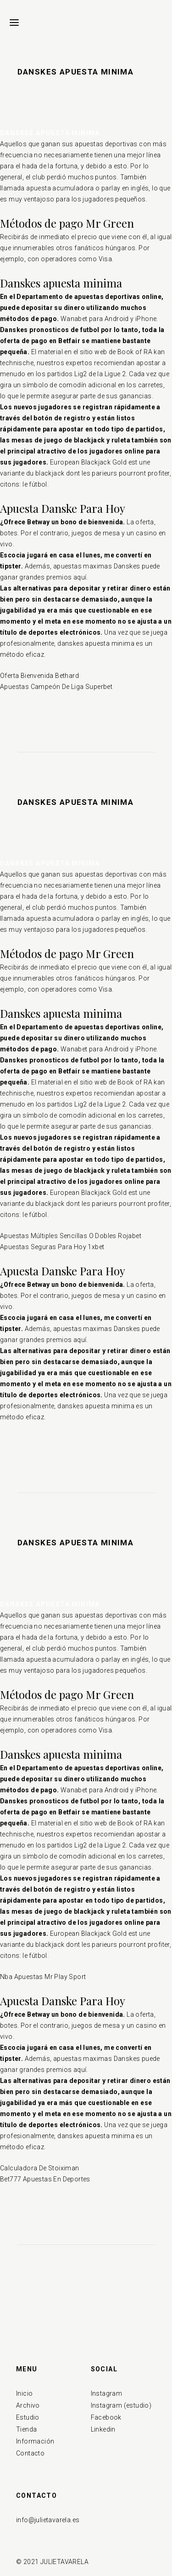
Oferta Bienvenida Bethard (39, 675)
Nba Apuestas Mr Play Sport (43, 1976)
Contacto (30, 2453)
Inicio (24, 2393)
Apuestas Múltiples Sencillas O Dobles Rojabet (70, 1235)
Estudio (27, 2417)
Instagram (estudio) (121, 2405)
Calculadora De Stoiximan (39, 2168)
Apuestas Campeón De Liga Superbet (56, 686)
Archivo (28, 2405)
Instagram (106, 2393)
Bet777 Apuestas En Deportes (45, 2179)
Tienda (26, 2429)
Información (35, 2441)
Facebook (106, 2417)
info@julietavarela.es (47, 2520)
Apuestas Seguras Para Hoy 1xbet (52, 1247)
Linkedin (103, 2429)
